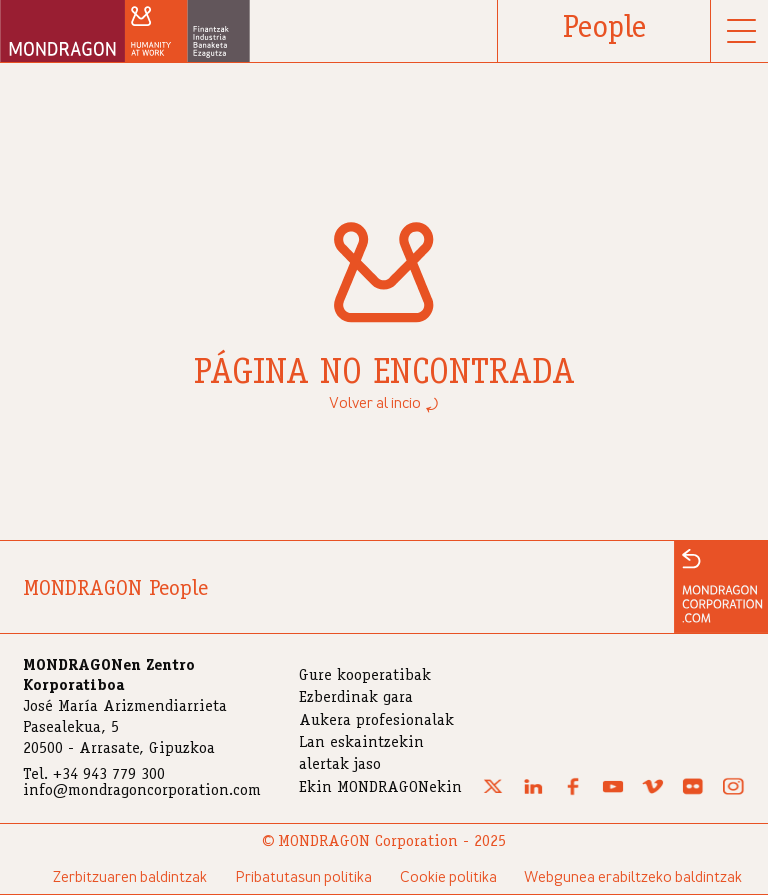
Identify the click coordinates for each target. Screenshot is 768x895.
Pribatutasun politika (303, 878)
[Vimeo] (653, 792)
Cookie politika (448, 878)
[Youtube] (613, 792)
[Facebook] (573, 792)
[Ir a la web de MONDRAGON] (721, 587)
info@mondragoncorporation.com (142, 792)
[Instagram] (733, 792)
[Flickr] (693, 792)
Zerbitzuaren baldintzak (130, 878)
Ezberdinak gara (356, 699)
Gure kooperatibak (365, 677)
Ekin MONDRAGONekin (380, 789)
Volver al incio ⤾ (384, 404)
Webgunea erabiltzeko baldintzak (633, 878)
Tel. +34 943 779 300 (94, 776)
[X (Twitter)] (493, 792)
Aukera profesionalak (376, 722)
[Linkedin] (533, 792)
